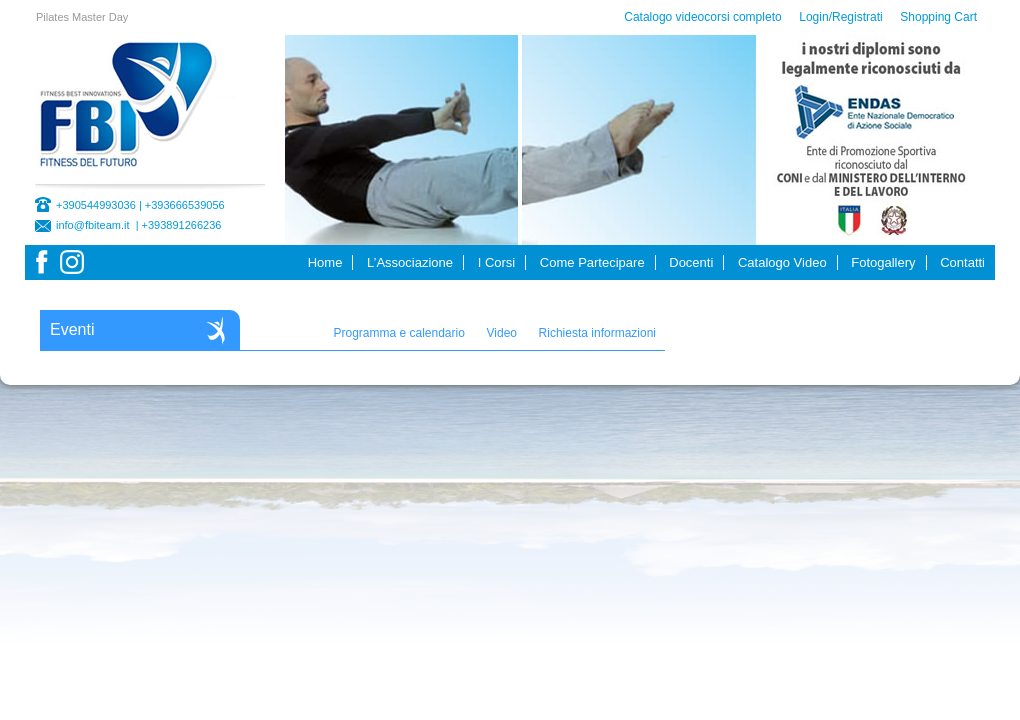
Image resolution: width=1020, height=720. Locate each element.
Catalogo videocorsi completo (702, 17)
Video (502, 333)
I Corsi (497, 262)
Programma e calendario (398, 333)
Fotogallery (883, 262)
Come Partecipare (592, 262)
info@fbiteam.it (93, 225)
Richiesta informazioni (597, 333)
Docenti (691, 262)
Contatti (962, 262)
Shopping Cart (938, 17)
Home (325, 262)
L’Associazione (410, 262)
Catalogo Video (782, 262)
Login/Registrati (840, 17)
